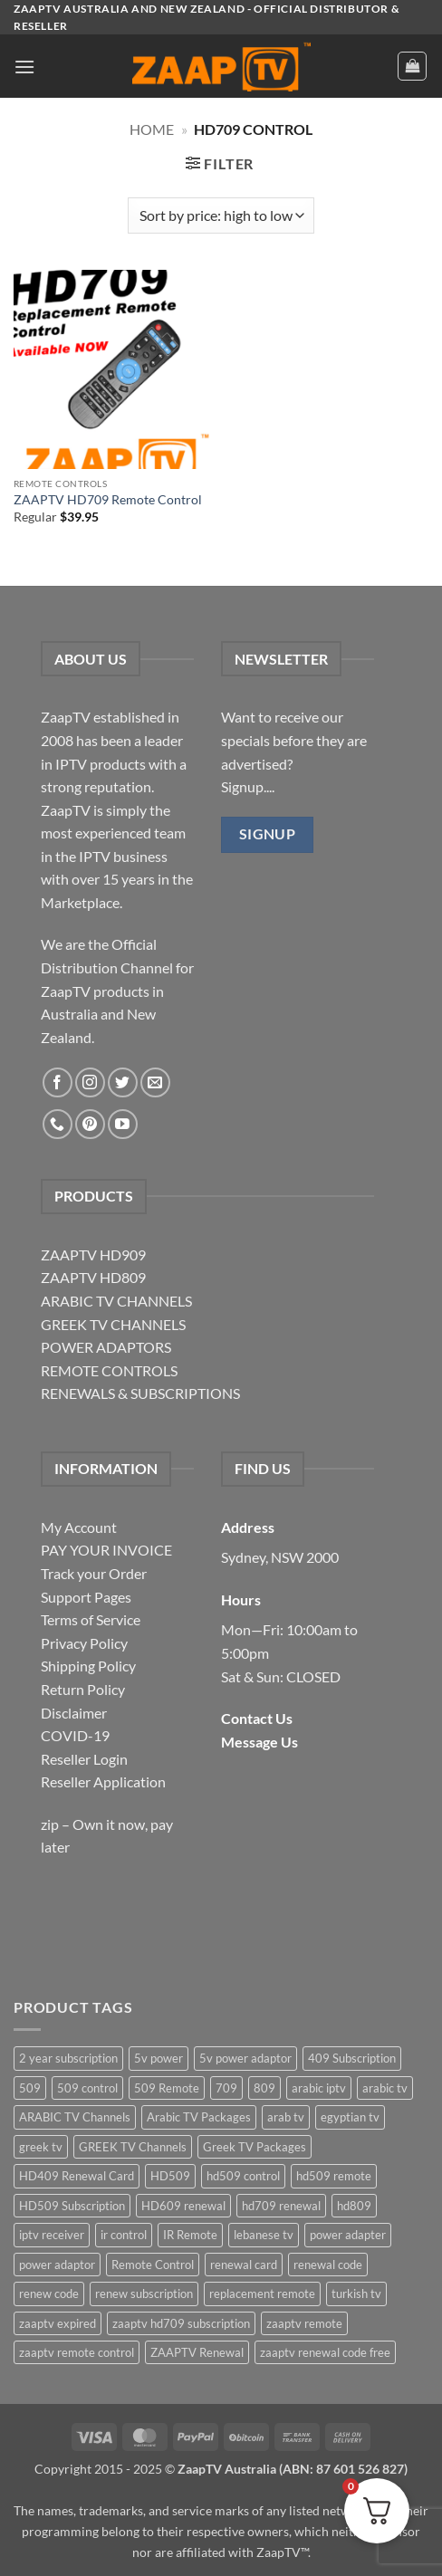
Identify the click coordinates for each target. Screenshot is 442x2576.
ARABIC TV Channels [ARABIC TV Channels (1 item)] (74, 2117)
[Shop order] (220, 215)
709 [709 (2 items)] (226, 2088)
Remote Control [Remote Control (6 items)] (152, 2264)
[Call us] (57, 1124)
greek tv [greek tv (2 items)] (40, 2147)
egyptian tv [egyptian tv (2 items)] (350, 2117)
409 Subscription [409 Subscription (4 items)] (352, 2058)
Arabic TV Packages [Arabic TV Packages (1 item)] (199, 2117)
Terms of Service (90, 1619)
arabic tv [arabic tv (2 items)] (385, 2088)
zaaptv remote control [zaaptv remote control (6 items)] (76, 2352)
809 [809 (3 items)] (264, 2088)
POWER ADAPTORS (106, 1346)
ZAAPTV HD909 (93, 1254)
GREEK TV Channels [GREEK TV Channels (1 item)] (133, 2147)
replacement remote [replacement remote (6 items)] (262, 2293)
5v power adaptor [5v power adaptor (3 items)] (245, 2058)
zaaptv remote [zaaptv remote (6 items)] (304, 2323)
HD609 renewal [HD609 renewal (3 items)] (183, 2205)
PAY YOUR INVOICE (106, 1549)
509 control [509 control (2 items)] (87, 2088)
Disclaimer (74, 1712)
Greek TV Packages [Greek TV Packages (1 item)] (254, 2147)
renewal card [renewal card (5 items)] (243, 2264)
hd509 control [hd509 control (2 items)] (243, 2176)
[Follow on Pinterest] (90, 1124)
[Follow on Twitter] (123, 1082)
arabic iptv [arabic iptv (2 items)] (319, 2088)
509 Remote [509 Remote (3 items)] (166, 2088)
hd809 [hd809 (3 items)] (354, 2205)
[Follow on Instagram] (90, 1082)
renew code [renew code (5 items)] (49, 2293)
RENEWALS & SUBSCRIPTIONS (140, 1393)
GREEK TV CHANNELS (113, 1324)
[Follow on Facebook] (57, 1082)
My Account (79, 1527)
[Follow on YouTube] (123, 1124)
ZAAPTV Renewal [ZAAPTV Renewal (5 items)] (197, 2352)
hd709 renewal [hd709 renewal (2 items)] (281, 2205)
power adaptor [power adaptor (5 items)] (57, 2264)
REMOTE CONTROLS (109, 1370)
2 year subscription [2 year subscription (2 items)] (68, 2058)
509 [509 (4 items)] (30, 2088)
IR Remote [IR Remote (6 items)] (190, 2234)
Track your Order (94, 1573)
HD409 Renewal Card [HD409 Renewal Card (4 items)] (76, 2176)
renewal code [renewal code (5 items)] (327, 2264)
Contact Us (257, 1718)
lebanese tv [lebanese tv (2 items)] (263, 2234)
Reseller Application (103, 1781)
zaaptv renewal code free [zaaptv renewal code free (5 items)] (325, 2352)
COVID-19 (75, 1735)
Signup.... (247, 786)
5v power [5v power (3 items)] (158, 2058)
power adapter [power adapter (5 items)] (348, 2234)
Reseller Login (84, 1758)
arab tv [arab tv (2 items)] (285, 2117)
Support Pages (86, 1596)
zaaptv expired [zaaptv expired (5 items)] (57, 2323)
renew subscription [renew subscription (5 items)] (144, 2293)
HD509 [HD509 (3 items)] (170, 2176)
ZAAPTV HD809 (93, 1277)
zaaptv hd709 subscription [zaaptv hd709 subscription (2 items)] (181, 2323)
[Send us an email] (155, 1082)
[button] (24, 66)
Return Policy (83, 1689)
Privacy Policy (84, 1643)
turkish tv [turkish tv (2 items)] (356, 2293)
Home (152, 129)
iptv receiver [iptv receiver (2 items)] (51, 2234)
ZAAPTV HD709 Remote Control (108, 500)
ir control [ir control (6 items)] (124, 2234)
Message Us (259, 1741)
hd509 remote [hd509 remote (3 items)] (333, 2176)
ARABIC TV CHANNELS (116, 1300)
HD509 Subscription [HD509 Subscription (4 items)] (72, 2205)
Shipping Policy (88, 1665)
